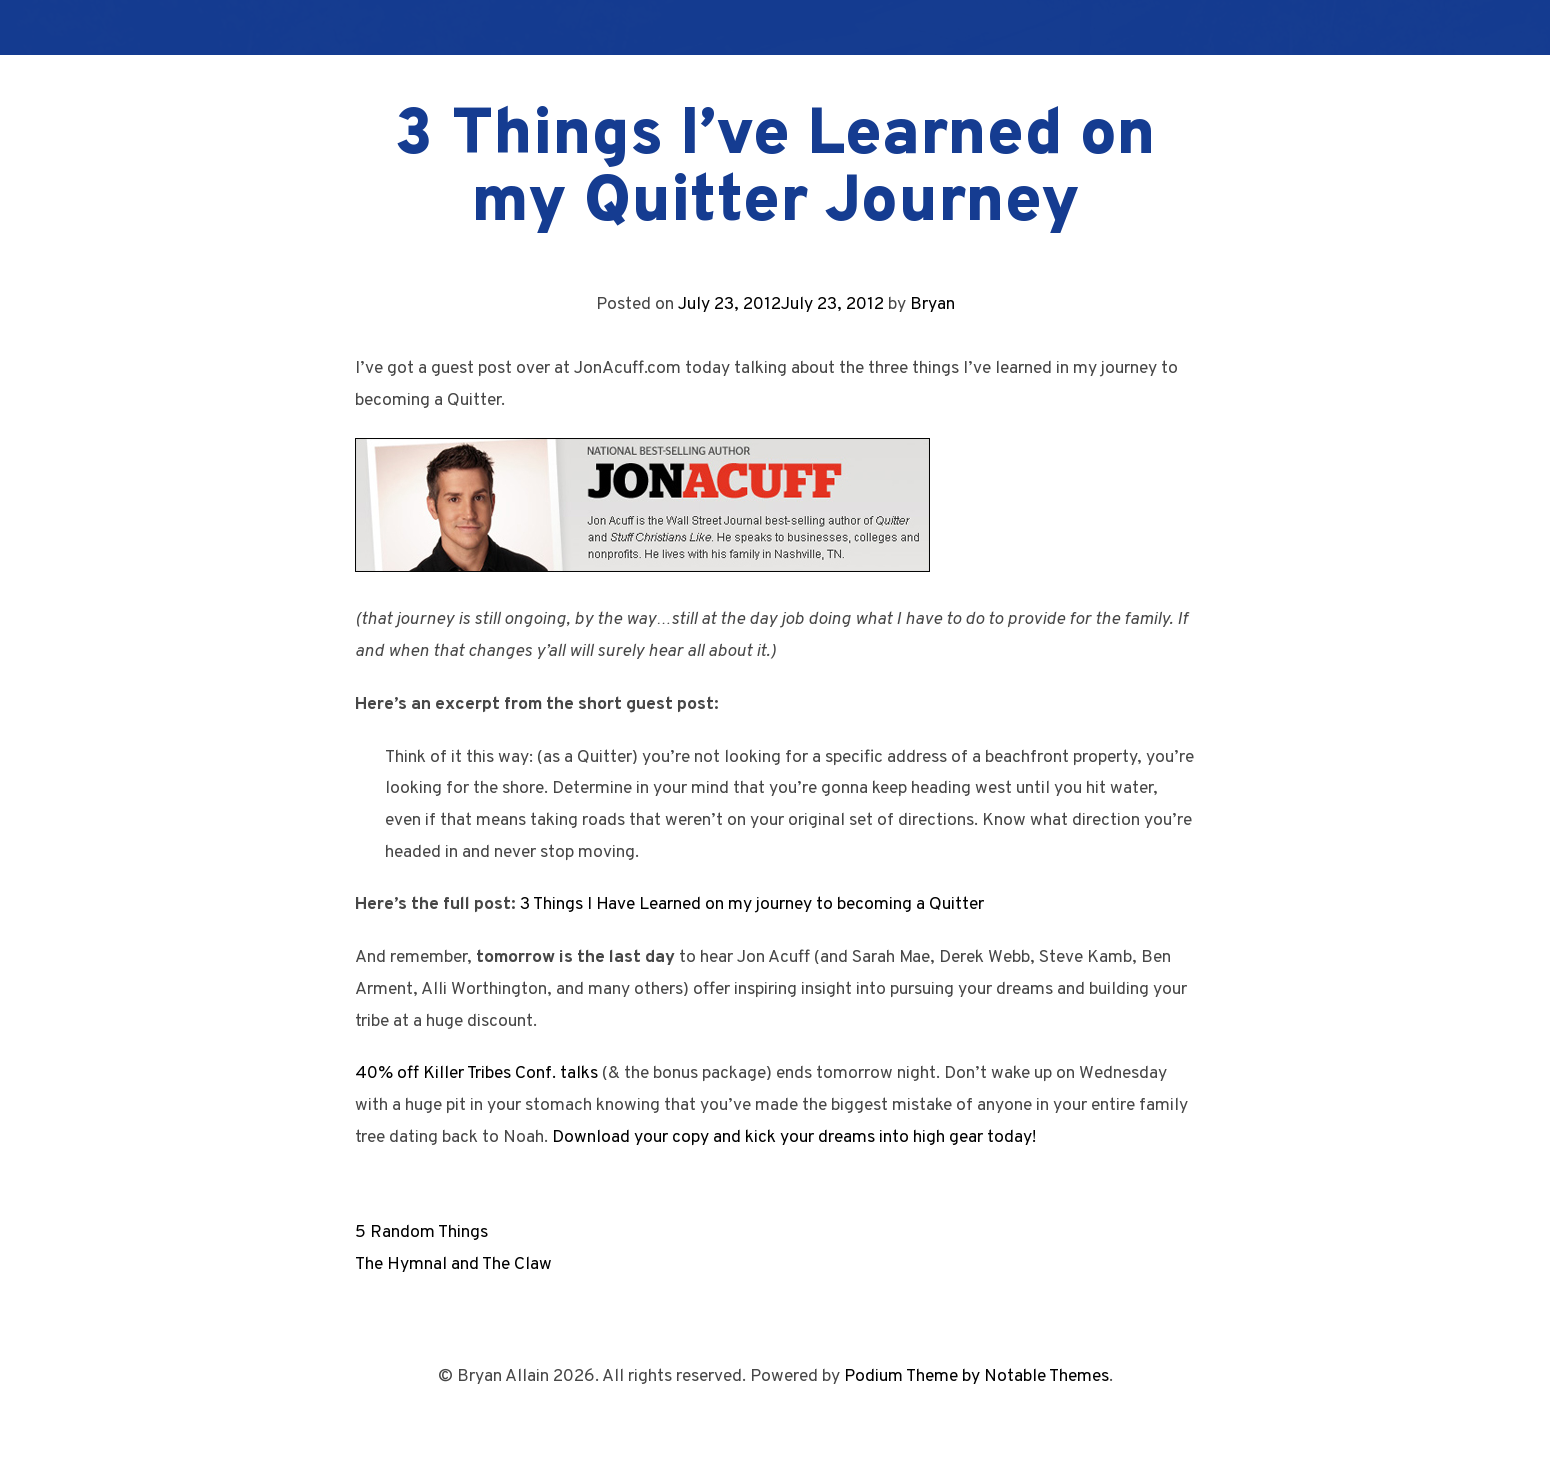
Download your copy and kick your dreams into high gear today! (794, 1137)
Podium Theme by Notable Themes (976, 1376)
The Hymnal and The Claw (453, 1264)
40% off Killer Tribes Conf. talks (476, 1073)
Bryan (932, 304)
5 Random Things (421, 1232)
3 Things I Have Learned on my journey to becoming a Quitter (752, 904)
